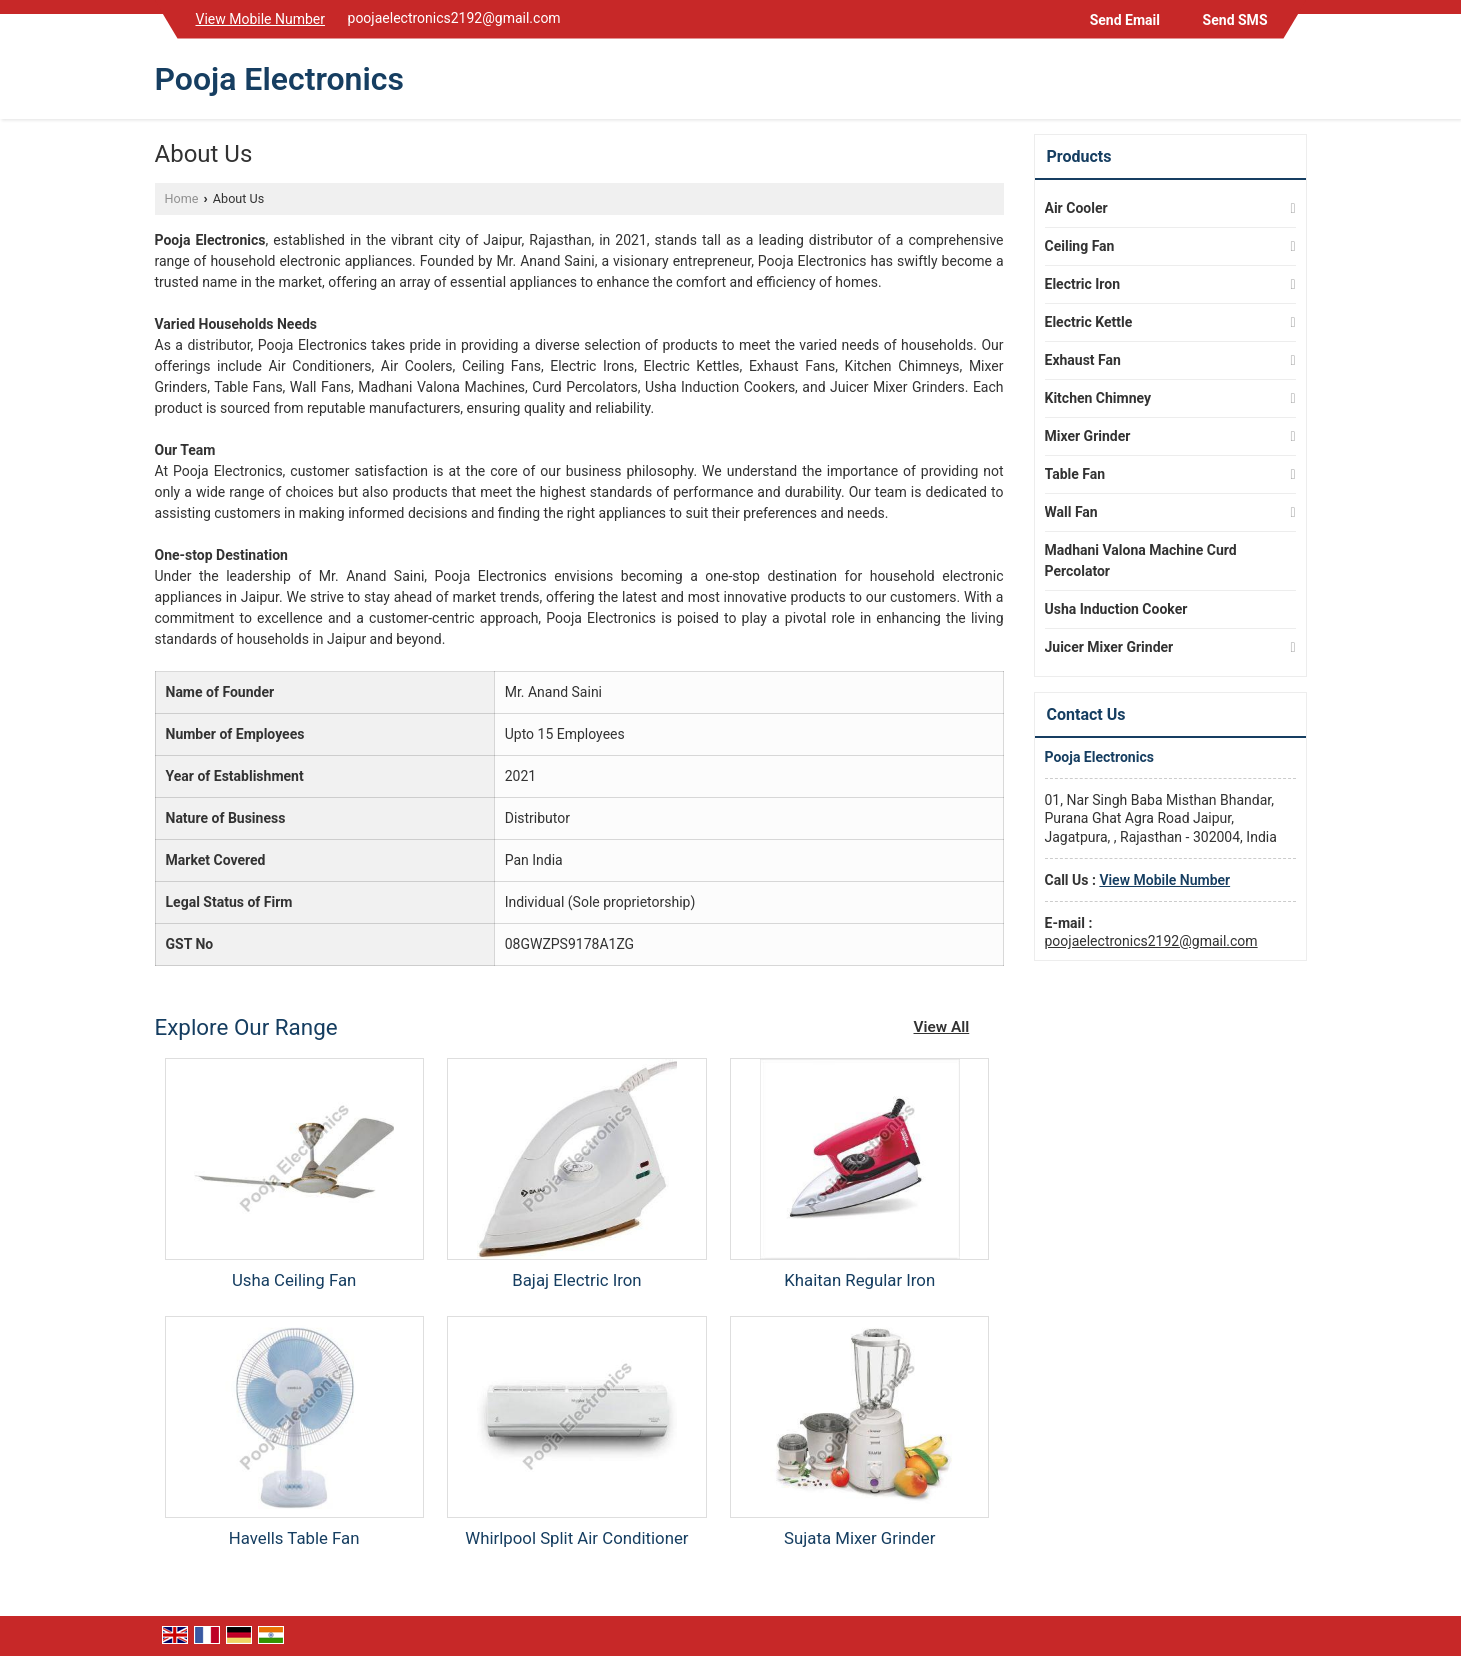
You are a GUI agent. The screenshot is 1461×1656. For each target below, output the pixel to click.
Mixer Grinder (1088, 436)
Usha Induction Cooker (1116, 609)
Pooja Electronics (279, 79)
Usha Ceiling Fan (294, 1280)
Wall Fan (1071, 512)
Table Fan (1075, 474)
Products (1079, 156)
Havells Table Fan (294, 1538)
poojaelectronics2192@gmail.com (454, 18)
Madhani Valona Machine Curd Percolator (1141, 560)
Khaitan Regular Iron (859, 1280)
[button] (261, 19)
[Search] (1294, 83)
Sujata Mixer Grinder (859, 1538)
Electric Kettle (1089, 322)
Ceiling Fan (1080, 246)
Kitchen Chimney (1098, 398)
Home (182, 198)
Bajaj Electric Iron (576, 1280)
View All (942, 1027)
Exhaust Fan (1083, 360)
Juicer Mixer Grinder (1109, 647)
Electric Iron (1083, 284)
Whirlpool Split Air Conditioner (576, 1538)
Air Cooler (1076, 208)
